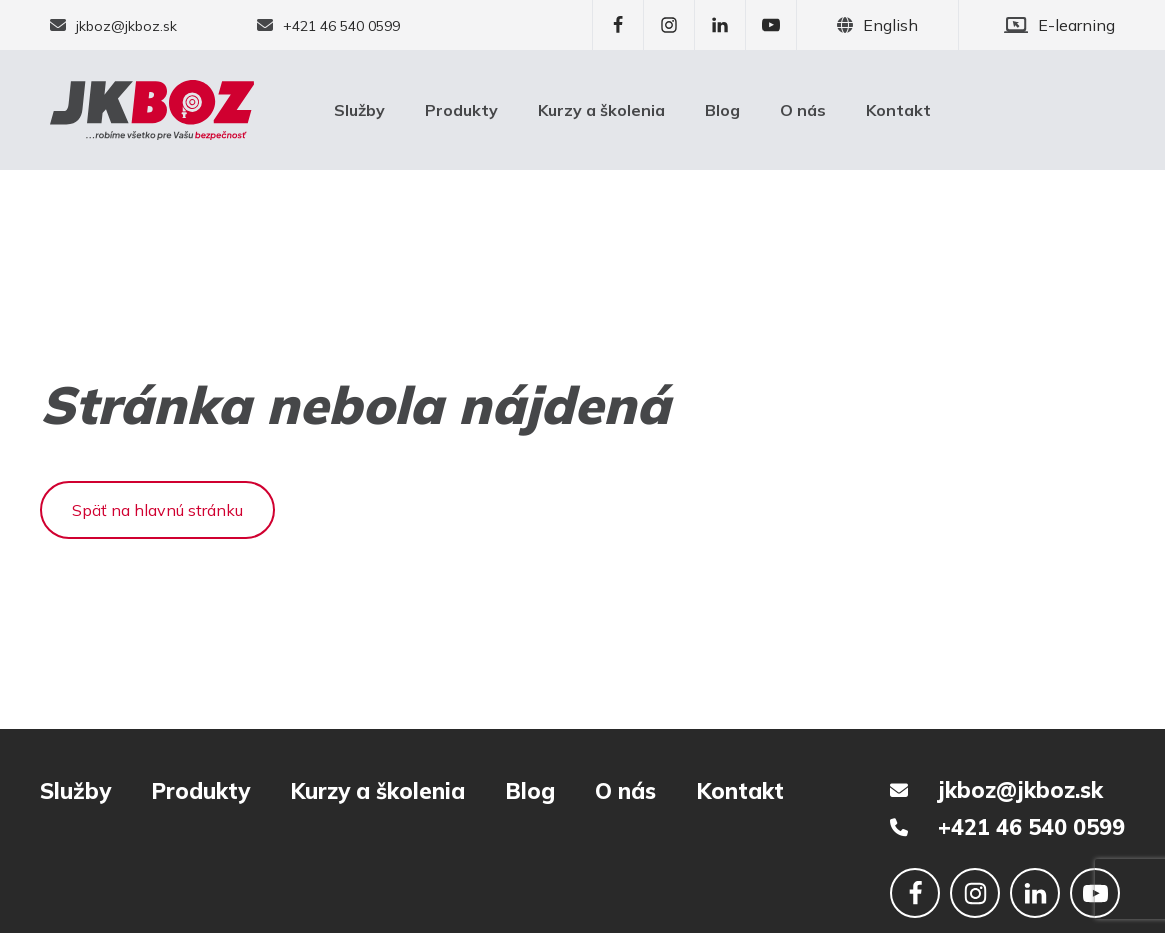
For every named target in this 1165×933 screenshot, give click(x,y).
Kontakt (898, 110)
